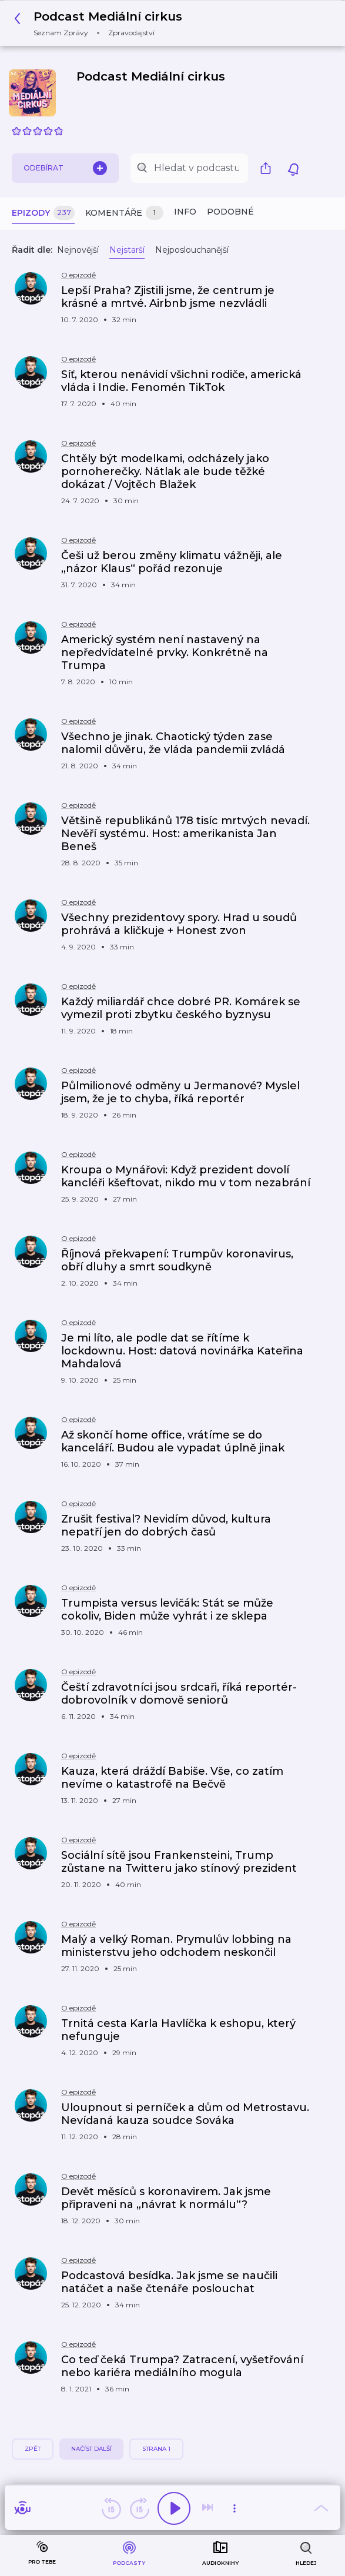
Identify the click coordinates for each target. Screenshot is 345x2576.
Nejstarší (127, 250)
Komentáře (124, 213)
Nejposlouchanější (192, 250)
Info (185, 211)
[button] (101, 23)
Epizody (43, 213)
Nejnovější (78, 250)
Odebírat (65, 168)
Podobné (230, 211)
